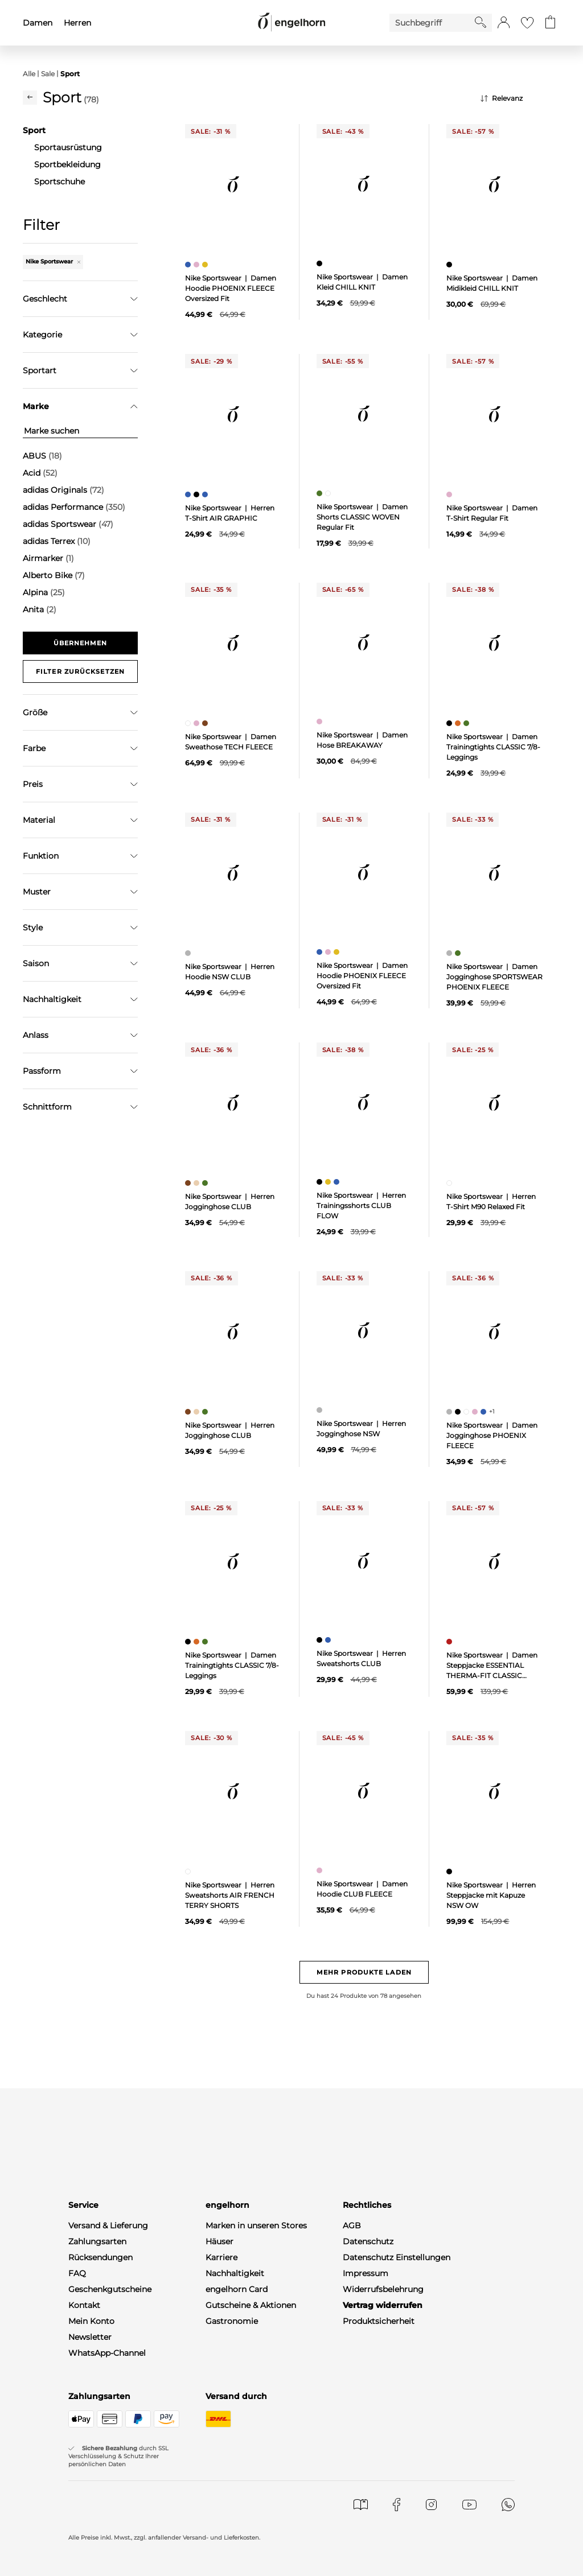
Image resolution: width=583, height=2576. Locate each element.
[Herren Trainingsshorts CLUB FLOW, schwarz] (321, 1182)
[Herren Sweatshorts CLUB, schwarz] (321, 1640)
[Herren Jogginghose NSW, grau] (321, 1410)
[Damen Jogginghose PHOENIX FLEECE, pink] (476, 1412)
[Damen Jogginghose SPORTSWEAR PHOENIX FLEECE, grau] (450, 953)
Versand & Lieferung (108, 2225)
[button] (503, 22)
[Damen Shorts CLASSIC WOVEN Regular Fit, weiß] (329, 493)
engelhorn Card (237, 2289)
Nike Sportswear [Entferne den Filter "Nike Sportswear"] (53, 261)
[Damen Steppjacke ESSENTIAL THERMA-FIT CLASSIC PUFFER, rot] (450, 1641)
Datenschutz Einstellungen (396, 2257)
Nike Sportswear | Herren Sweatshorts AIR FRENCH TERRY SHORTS (229, 1895)
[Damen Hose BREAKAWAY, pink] (321, 721)
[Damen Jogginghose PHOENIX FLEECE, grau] (450, 1412)
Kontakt (84, 2305)
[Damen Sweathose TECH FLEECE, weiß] (189, 723)
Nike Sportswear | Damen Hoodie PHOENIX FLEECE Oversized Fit (230, 288)
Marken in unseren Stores (256, 2225)
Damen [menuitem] (37, 23)
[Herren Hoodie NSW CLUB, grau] (189, 953)
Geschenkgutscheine (109, 2289)
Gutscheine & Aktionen (251, 2305)
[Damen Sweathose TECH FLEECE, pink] (198, 723)
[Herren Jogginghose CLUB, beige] (198, 1183)
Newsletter (90, 2337)
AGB (352, 2225)
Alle (29, 73)
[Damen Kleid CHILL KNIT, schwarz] (321, 263)
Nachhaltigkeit (235, 2273)
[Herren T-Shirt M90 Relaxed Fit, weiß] (450, 1183)
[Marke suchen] (80, 431)
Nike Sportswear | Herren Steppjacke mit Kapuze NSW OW (491, 1895)
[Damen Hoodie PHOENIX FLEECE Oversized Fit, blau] (189, 264)
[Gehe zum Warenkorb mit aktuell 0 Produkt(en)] (550, 22)
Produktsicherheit (378, 2321)
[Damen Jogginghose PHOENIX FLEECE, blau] (485, 1412)
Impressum (365, 2273)
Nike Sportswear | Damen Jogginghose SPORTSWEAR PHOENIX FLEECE (494, 976)
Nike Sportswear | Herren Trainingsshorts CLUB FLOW (361, 1205)
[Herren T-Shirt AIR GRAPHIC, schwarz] (198, 494)
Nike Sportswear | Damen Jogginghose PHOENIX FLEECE (491, 1435)
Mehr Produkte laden (364, 1972)
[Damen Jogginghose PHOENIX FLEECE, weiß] (467, 1412)
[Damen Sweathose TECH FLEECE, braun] (206, 723)
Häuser (219, 2241)
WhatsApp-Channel (107, 2353)
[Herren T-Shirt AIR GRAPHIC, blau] (189, 494)
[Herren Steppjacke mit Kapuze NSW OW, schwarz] (450, 1871)
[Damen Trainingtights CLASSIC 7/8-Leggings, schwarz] (450, 723)
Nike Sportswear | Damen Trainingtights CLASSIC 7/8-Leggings (493, 746)
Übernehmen (81, 643)
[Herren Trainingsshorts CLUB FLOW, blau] (338, 1182)
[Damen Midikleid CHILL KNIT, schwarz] (450, 264)
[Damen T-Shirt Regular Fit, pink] (450, 494)
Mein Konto (91, 2321)
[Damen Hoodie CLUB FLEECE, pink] (321, 1870)
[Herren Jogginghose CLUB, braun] (189, 1183)
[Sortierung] (520, 98)
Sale (48, 73)
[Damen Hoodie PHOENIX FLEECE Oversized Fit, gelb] (206, 264)
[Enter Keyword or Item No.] (432, 23)
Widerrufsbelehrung (383, 2289)
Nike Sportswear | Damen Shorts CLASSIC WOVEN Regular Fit (362, 516)
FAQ (77, 2273)
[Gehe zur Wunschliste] (527, 22)
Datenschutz (368, 2241)
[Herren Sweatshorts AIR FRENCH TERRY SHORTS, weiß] (189, 1871)
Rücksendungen (100, 2257)
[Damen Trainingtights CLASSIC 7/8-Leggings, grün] (467, 723)
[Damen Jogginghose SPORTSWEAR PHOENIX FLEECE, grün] (459, 953)
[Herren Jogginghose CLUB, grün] (206, 1183)
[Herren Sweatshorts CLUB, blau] (329, 1640)
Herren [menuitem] (77, 23)
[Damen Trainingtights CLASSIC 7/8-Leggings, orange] (459, 723)
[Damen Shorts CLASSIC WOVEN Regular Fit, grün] (321, 493)
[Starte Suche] (480, 22)
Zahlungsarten (97, 2241)
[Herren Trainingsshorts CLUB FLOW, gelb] (329, 1182)
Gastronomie (232, 2321)
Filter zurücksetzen (80, 671)
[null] (233, 184)
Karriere (221, 2257)
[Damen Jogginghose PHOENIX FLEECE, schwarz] (459, 1412)
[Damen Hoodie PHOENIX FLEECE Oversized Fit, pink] (198, 264)
